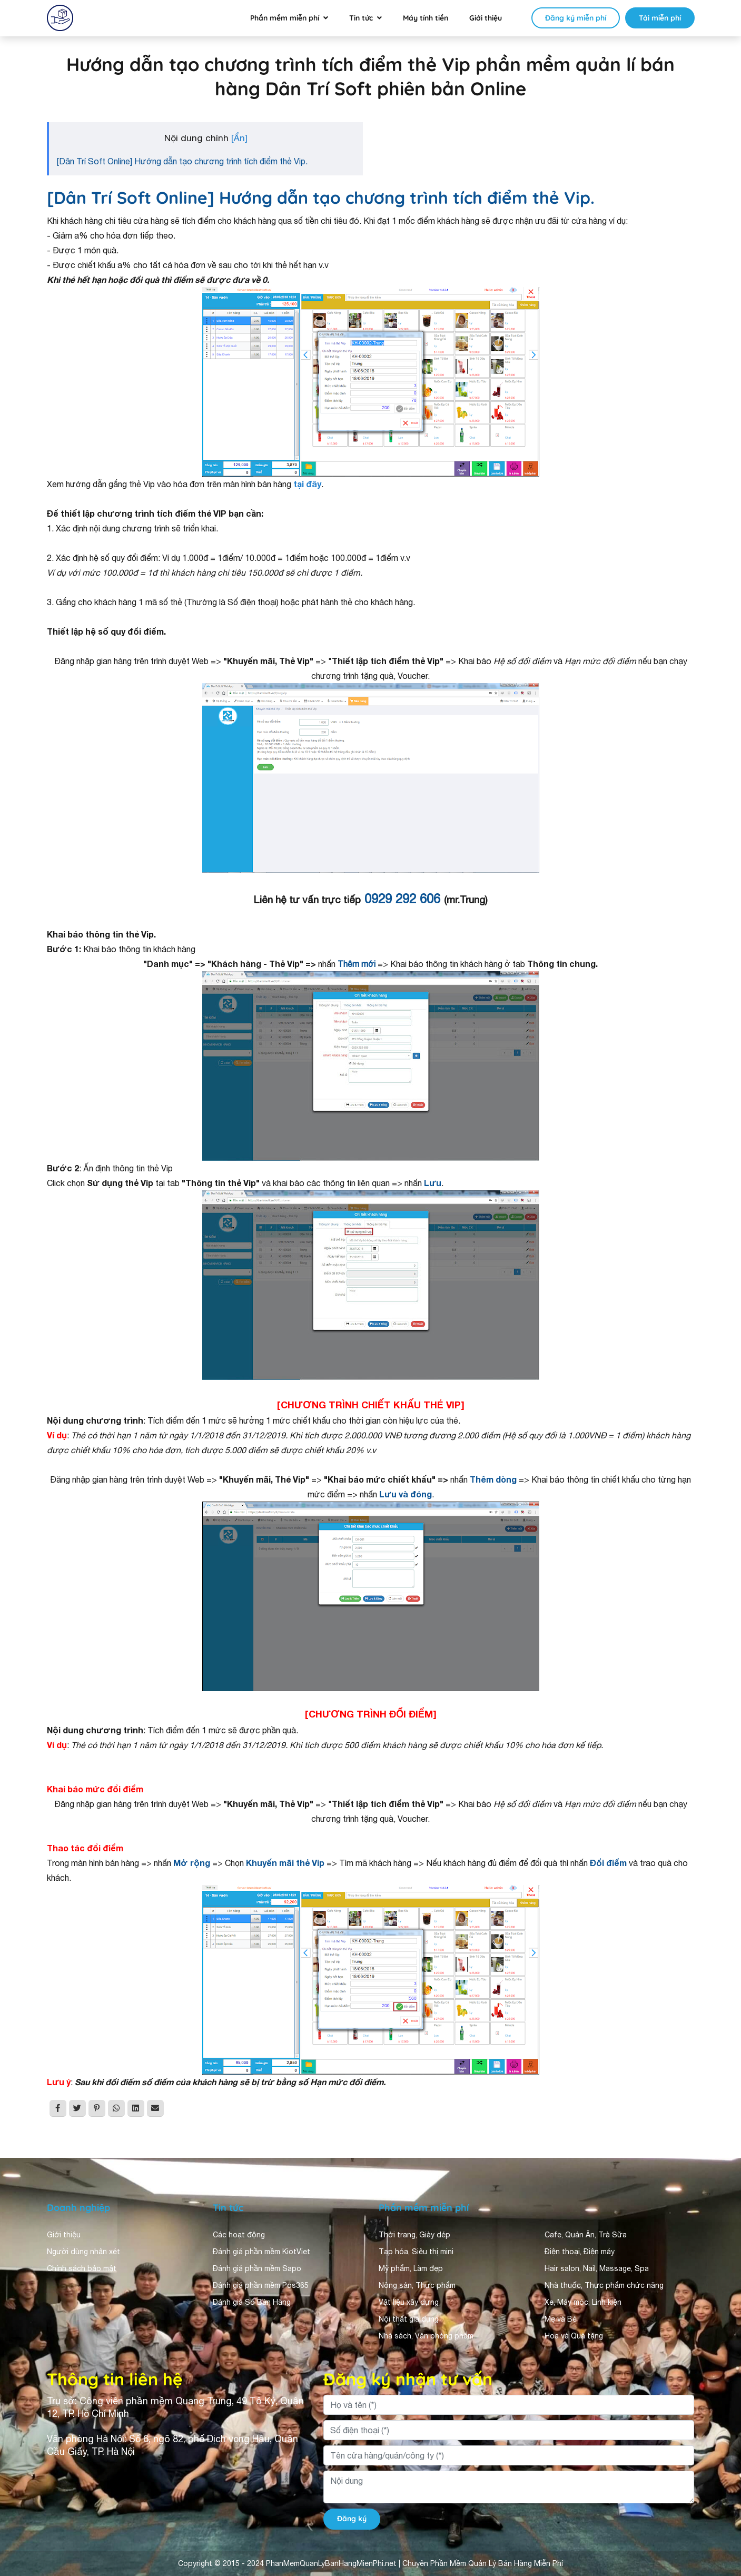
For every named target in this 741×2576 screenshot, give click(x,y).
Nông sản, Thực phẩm (417, 2285)
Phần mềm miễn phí (284, 18)
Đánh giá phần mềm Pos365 (261, 2285)
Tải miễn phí (660, 18)
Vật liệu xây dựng (409, 2302)
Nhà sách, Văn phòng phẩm (426, 2336)
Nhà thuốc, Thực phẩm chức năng (604, 2285)
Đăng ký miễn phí (575, 18)
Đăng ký (352, 2518)
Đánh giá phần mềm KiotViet (261, 2251)
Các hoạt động (239, 2234)
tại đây (307, 484)
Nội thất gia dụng (409, 2319)
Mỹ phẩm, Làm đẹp (411, 2268)
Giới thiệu (485, 18)
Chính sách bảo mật (81, 2268)
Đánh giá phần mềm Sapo (257, 2268)
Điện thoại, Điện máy (580, 2251)
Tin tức (361, 18)
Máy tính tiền (425, 18)
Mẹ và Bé (561, 2319)
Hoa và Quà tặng (574, 2336)
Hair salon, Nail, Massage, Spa (597, 2268)
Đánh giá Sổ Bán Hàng (252, 2302)
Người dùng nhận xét (83, 2251)
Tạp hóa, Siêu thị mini (416, 2251)
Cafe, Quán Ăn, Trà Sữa (586, 2234)
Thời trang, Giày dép (414, 2234)
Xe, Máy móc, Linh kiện (583, 2302)
